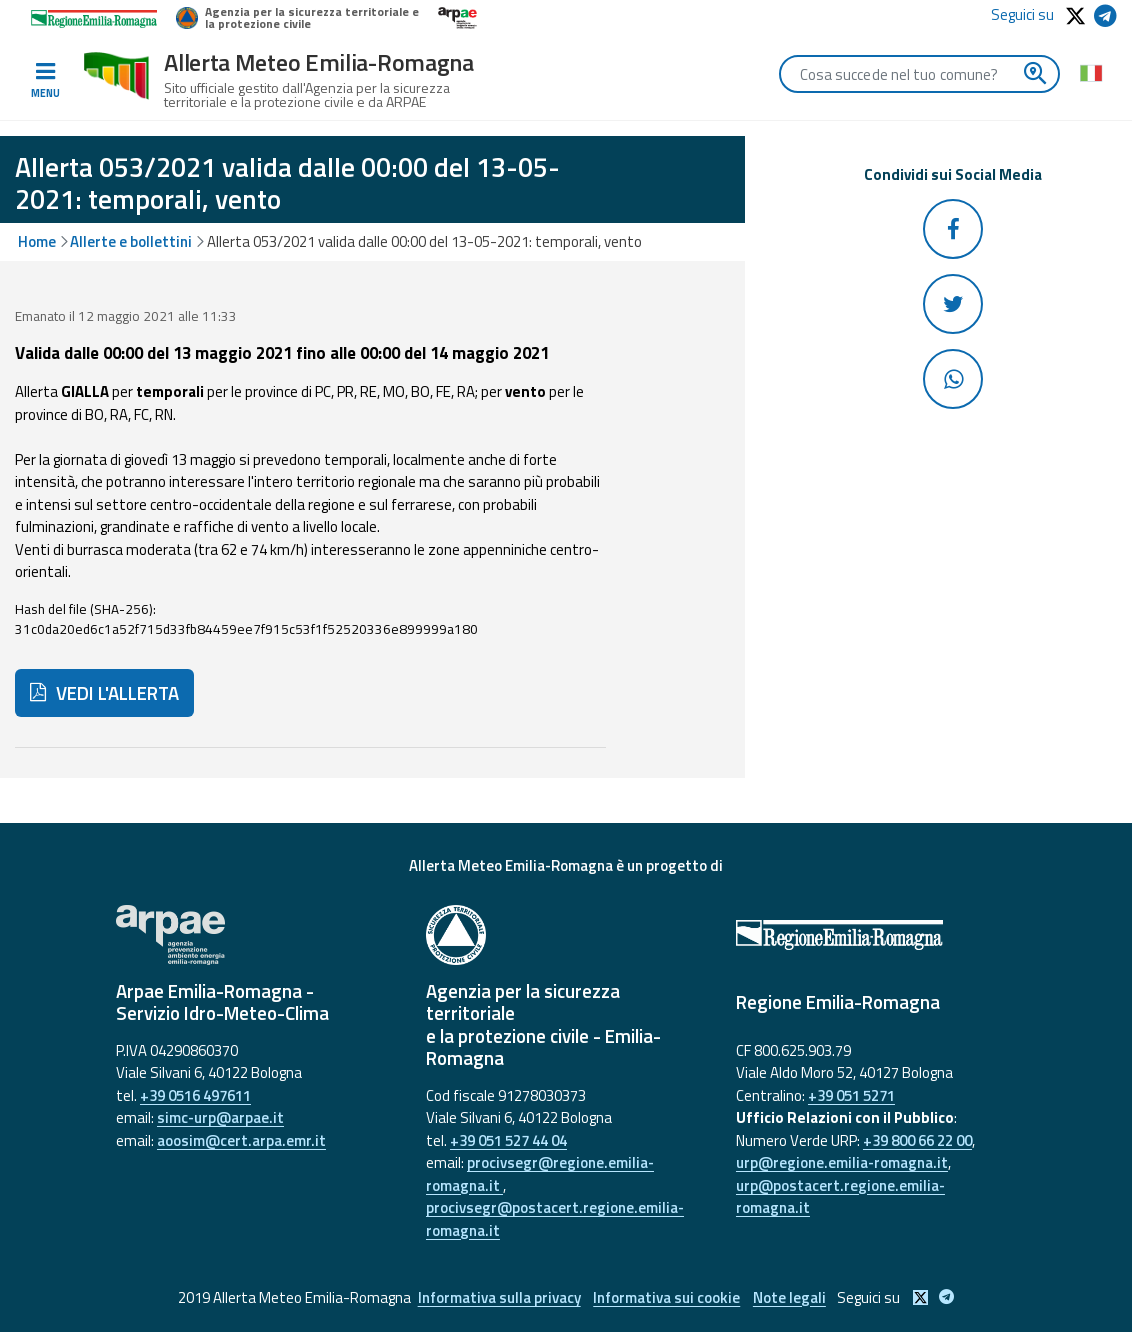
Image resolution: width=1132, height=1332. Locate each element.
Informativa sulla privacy (496, 1297)
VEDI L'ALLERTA (104, 693)
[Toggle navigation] (45, 81)
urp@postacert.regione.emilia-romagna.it (840, 1197)
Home (37, 241)
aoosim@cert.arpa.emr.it (241, 1140)
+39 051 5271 (851, 1095)
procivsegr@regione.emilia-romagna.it (540, 1174)
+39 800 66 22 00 (917, 1140)
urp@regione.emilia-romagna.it (842, 1162)
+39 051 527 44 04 (508, 1140)
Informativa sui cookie (666, 1297)
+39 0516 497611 (195, 1095)
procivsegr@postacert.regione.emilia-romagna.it (555, 1219)
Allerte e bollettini (131, 241)
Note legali (791, 1297)
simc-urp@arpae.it (220, 1117)
